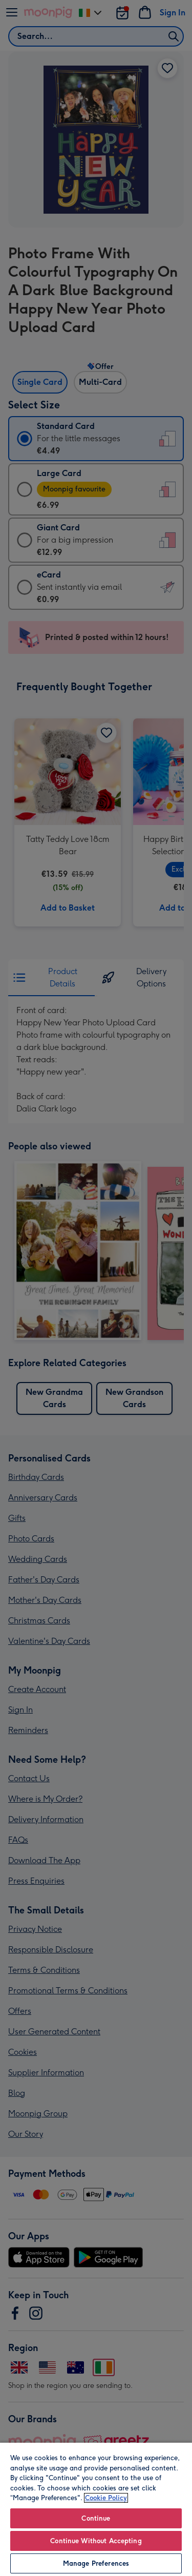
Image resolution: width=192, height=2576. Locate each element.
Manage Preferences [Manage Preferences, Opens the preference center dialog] (96, 2563)
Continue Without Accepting (95, 2541)
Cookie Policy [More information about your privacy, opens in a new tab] (106, 2498)
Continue (95, 2518)
